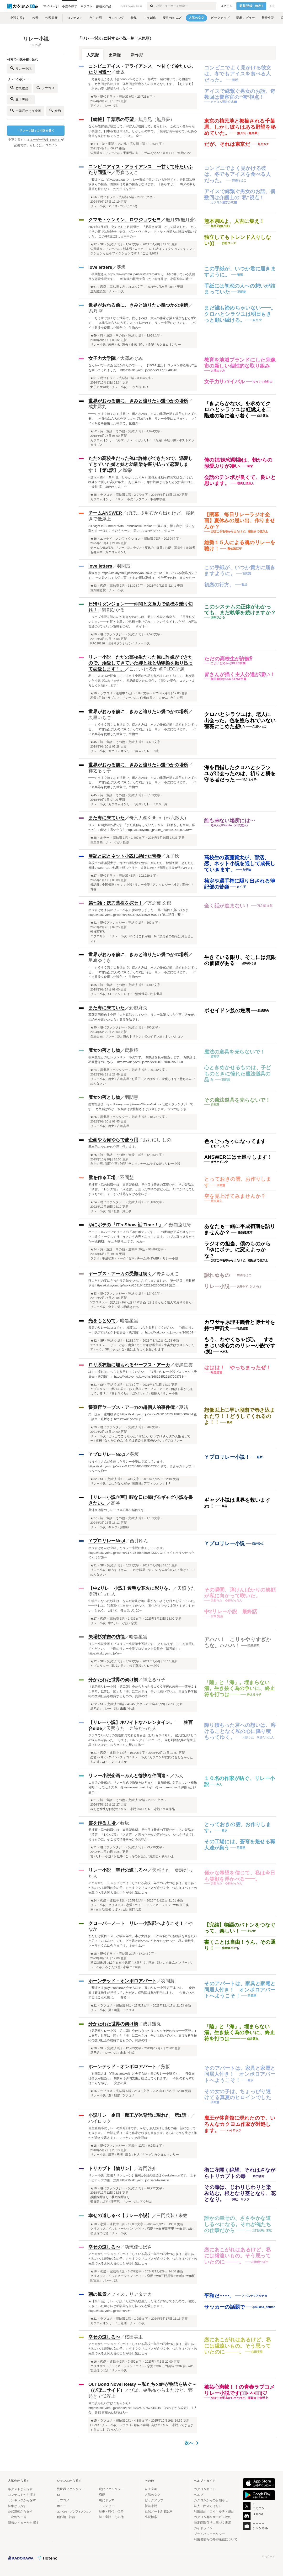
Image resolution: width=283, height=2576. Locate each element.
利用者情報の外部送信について (215, 2539)
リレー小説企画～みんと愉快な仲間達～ (129, 1775)
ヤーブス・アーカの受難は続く (120, 1273)
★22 (93, 1704)
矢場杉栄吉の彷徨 (106, 1636)
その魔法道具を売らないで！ (237, 1100)
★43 (93, 585)
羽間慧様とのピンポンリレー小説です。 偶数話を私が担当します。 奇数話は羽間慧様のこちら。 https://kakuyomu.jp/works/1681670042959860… (142, 1059)
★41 (93, 922)
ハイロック (99, 2121)
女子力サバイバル (224, 381)
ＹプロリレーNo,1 (106, 1454)
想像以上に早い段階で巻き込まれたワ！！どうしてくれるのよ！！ (239, 1416)
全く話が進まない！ (227, 905)
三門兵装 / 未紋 (171, 2215)
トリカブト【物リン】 (111, 2168)
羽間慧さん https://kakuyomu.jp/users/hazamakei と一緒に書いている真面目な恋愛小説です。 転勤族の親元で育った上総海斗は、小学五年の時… (141, 276)
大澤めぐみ (131, 358)
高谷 (115, 1503)
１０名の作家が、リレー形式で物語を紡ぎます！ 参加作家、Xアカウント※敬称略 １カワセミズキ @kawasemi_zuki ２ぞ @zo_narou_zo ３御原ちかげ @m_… (142, 1787)
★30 (93, 693)
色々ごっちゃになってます (235, 1141)
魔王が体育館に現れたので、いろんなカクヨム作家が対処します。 (239, 2124)
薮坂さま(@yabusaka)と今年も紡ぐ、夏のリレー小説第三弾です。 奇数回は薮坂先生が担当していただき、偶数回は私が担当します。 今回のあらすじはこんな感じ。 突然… (141, 1992)
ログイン (226, 6)
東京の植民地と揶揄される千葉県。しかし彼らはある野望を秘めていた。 (240, 127)
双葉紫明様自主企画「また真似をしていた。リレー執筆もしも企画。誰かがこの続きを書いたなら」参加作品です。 (142, 1017)
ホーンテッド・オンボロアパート (122, 1980)
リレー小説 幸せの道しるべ (117, 1870)
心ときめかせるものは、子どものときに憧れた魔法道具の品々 (237, 1073)
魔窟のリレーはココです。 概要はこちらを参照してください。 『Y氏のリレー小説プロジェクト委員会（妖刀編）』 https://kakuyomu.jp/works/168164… (142, 1330)
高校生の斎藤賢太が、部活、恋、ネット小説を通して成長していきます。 (239, 863)
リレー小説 (217, 1286)
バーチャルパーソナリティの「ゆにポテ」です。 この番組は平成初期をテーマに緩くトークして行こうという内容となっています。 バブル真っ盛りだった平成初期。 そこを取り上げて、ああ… (141, 1236)
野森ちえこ (127, 172)
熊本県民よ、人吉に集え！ (234, 221)
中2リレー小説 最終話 (230, 1611)
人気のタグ (152, 2495)
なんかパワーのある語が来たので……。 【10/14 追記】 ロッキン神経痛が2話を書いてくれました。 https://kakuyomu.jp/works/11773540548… (142, 367)
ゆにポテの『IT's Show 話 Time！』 (125, 1224)
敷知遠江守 (180, 1224)
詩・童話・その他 (114, 144)
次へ (192, 2443)
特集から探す (17, 2506)
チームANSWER (105, 513)
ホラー (104, 837)
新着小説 (151, 2506)
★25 (93, 1155)
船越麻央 (138, 1007)
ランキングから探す (22, 2500)
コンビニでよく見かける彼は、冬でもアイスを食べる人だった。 (237, 174)
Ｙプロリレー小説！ (227, 1457)
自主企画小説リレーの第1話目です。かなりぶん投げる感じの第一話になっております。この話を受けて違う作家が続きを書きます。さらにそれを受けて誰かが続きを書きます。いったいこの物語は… (142, 2132)
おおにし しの (157, 1139)
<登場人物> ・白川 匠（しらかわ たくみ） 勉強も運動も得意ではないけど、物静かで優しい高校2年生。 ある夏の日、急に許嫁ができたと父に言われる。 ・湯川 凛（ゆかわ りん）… (142, 482)
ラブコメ (46, 87)
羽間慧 (123, 566)
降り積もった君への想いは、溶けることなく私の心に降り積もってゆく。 (240, 1731)
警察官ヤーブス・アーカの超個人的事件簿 (131, 1407)
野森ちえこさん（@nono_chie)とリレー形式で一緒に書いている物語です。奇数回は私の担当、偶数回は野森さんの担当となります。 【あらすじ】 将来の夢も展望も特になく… (141, 83)
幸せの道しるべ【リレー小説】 (120, 2215)
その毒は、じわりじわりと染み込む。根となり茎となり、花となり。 (240, 2193)
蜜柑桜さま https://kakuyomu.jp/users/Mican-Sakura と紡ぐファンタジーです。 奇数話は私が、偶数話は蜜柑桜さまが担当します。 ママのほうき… (140, 1106)
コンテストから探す (22, 2495)
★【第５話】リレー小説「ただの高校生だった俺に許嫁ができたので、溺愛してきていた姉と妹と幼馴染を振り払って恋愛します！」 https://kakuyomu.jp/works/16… (142, 2306)
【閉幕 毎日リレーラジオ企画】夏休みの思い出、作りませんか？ (239, 520)
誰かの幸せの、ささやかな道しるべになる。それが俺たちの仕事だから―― (237, 2224)
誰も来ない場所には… (229, 820)
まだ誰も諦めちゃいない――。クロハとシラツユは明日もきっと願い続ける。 (240, 314)
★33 (93, 1293)
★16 (93, 2091)
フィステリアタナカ (131, 2294)
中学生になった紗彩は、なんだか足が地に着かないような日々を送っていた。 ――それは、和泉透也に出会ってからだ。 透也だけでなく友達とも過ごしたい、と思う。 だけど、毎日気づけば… (142, 1605)
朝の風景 (97, 2294)
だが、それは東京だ (227, 144)
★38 (93, 837)
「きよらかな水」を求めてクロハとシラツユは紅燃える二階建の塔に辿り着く (237, 409)
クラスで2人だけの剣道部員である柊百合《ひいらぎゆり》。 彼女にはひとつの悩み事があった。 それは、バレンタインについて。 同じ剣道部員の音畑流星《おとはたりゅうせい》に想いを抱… (142, 1740)
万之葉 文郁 (159, 903)
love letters (100, 267)
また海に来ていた (106, 817)
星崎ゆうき (99, 960)
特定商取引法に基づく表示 (212, 2522)
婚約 (55, 110)
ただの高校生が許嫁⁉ (228, 658)
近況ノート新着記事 (159, 2511)
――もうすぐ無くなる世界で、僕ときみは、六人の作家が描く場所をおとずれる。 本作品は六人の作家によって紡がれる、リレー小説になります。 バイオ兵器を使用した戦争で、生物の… (142, 322)
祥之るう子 (99, 770)
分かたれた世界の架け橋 (113, 1679)
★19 (93, 2188)
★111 (94, 144)
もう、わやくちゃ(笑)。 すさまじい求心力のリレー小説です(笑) (240, 1345)
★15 (93, 2420)
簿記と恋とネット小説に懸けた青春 (124, 856)
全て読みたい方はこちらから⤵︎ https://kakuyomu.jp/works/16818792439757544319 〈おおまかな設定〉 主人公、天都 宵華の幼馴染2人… (142, 2407)
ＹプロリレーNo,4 (106, 1540)
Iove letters (100, 566)
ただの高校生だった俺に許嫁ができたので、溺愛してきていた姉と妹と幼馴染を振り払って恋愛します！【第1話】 (140, 464)
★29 (93, 1427)
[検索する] (151, 6)
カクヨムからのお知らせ (211, 2500)
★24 (93, 1070)
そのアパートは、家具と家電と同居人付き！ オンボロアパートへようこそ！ (240, 1989)
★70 (93, 96)
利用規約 (200, 2511)
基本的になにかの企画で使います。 (113, 1146)
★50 (93, 634)
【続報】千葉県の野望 (111, 119)
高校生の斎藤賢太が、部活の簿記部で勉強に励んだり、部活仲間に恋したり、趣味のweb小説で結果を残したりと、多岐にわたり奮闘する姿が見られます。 (142, 865)
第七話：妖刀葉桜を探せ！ (115, 903)
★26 (93, 1117)
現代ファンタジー (112, 634)
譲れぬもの (217, 1275)
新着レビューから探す (23, 2522)
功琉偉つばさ (138, 2246)
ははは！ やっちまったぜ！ (237, 1367)
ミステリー (106, 2506)
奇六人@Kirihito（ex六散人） (159, 817)
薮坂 (120, 71)
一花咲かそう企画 (25, 110)
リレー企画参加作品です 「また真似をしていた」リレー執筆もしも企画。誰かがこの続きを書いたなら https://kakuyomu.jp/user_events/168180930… (141, 827)
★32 (93, 1340)
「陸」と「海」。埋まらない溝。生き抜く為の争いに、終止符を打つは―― (239, 1688)
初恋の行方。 (219, 584)
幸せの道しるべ (104, 2246)
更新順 (114, 55)
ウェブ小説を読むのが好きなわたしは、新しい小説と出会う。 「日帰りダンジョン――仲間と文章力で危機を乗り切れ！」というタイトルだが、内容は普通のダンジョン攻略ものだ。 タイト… (142, 621)
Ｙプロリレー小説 (224, 1543)
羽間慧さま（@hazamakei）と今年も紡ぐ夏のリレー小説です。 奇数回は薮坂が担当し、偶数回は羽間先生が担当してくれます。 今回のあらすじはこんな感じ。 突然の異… (141, 2078)
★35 (93, 985)
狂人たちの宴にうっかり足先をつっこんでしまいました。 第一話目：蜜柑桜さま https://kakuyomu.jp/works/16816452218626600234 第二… (141, 1283)
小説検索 (151, 2517)
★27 (93, 875)
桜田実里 (134, 2336)
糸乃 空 (95, 311)
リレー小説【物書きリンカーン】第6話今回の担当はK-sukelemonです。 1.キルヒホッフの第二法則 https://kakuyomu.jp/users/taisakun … (142, 2178)
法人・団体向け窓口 (208, 2506)
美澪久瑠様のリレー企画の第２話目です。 (117, 1510)
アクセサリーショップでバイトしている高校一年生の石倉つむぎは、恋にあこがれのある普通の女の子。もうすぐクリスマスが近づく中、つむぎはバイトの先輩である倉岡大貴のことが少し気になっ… (142, 1887)
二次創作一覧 (17, 2517)
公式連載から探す (20, 2511)
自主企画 (151, 2489)
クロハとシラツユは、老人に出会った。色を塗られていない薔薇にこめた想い (240, 720)
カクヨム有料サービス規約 (212, 2517)
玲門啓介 (147, 2168)
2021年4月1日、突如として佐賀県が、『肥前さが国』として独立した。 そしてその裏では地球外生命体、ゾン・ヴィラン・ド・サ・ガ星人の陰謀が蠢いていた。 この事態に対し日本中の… (142, 231)
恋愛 (103, 287)
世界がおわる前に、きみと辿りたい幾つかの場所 (138, 305)
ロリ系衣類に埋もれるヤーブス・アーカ (129, 1364)
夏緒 (183, 1407)
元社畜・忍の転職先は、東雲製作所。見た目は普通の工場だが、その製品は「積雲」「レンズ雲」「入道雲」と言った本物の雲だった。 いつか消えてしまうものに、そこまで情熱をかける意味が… (141, 1189)
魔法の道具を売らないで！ (234, 1051)
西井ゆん (139, 1540)
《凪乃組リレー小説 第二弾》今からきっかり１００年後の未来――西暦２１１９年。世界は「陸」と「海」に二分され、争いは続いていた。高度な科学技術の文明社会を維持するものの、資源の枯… (142, 1691)
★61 (93, 287)
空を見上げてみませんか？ (235, 1196)
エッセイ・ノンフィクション (120, 538)
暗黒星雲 (129, 1320)
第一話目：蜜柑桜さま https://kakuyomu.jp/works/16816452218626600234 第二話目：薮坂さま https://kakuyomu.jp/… (142, 1416)
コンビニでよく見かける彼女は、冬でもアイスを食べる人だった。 (237, 74)
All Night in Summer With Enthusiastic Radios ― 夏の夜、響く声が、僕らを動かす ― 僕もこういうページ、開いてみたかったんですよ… (141, 528)
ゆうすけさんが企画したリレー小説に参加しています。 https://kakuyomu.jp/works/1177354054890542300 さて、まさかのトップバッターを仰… (141, 1466)
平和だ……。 (219, 2295)
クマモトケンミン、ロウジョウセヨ (124, 219)
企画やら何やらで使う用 (113, 1139)
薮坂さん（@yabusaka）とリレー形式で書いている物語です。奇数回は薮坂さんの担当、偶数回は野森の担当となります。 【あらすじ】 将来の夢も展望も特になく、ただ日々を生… (142, 184)
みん (179, 1775)
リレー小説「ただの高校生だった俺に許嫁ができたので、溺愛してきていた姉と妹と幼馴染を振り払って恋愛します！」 (140, 663)
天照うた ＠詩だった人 (131, 1728)
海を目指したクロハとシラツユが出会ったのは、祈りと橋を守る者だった (240, 773)
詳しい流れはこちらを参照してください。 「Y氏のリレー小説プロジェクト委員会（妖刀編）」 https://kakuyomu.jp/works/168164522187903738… (142, 1374)
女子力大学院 (102, 358)
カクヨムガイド (205, 2489)
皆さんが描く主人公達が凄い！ (239, 674)
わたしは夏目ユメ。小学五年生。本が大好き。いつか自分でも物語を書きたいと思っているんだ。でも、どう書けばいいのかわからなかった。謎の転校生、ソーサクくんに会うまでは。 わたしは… (142, 1940)
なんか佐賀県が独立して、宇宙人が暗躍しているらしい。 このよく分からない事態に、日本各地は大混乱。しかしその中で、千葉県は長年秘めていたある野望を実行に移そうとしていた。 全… (142, 131)
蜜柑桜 (131, 1050)
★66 (93, 197)
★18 (93, 1953)
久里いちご (99, 717)
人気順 (92, 55)
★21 (93, 1752)
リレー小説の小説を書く (35, 131)
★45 (93, 494)
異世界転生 (21, 99)
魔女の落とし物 (104, 1050)
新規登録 (252, 6)
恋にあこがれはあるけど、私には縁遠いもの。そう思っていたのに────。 (237, 2256)
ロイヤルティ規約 (221, 2511)
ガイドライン (203, 2528)
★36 (93, 538)
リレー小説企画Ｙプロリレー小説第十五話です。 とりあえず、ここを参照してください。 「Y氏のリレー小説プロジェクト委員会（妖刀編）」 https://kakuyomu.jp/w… (141, 1648)
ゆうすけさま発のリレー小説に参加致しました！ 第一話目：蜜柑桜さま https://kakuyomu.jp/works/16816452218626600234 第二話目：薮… (138, 912)
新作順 (137, 55)
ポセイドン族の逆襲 (227, 1010)
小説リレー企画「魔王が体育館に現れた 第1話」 (139, 2115)
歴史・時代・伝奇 (111, 2511)
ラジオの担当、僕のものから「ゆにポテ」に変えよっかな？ (237, 1250)
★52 (93, 431)
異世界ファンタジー (114, 1070)
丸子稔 (172, 856)
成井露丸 (97, 406)
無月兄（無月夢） (156, 119)
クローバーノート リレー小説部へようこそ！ (136, 1923)
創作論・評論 (66, 2517)
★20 (93, 2048)
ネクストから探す (20, 2489)
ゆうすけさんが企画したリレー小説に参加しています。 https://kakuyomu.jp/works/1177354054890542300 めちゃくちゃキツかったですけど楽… (141, 1552)
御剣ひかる (113, 609)
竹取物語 (19, 87)
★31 (93, 1384)
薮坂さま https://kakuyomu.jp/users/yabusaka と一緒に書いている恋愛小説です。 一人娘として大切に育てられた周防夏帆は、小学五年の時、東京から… (142, 575)
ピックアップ (154, 2500)
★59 (93, 335)
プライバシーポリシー (209, 2534)
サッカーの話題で (224, 2307)
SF (102, 244)
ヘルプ (198, 2495)
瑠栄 (127, 470)
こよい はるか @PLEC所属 (156, 668)
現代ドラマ (108, 96)
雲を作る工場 (102, 1177)
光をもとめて (102, 1320)
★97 (93, 244)
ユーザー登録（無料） (45, 140)
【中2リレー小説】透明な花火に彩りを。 (130, 1588)
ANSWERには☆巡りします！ (238, 1157)
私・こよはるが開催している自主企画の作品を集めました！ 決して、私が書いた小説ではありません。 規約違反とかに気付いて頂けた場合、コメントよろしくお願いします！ (141, 680)
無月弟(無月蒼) (181, 219)
